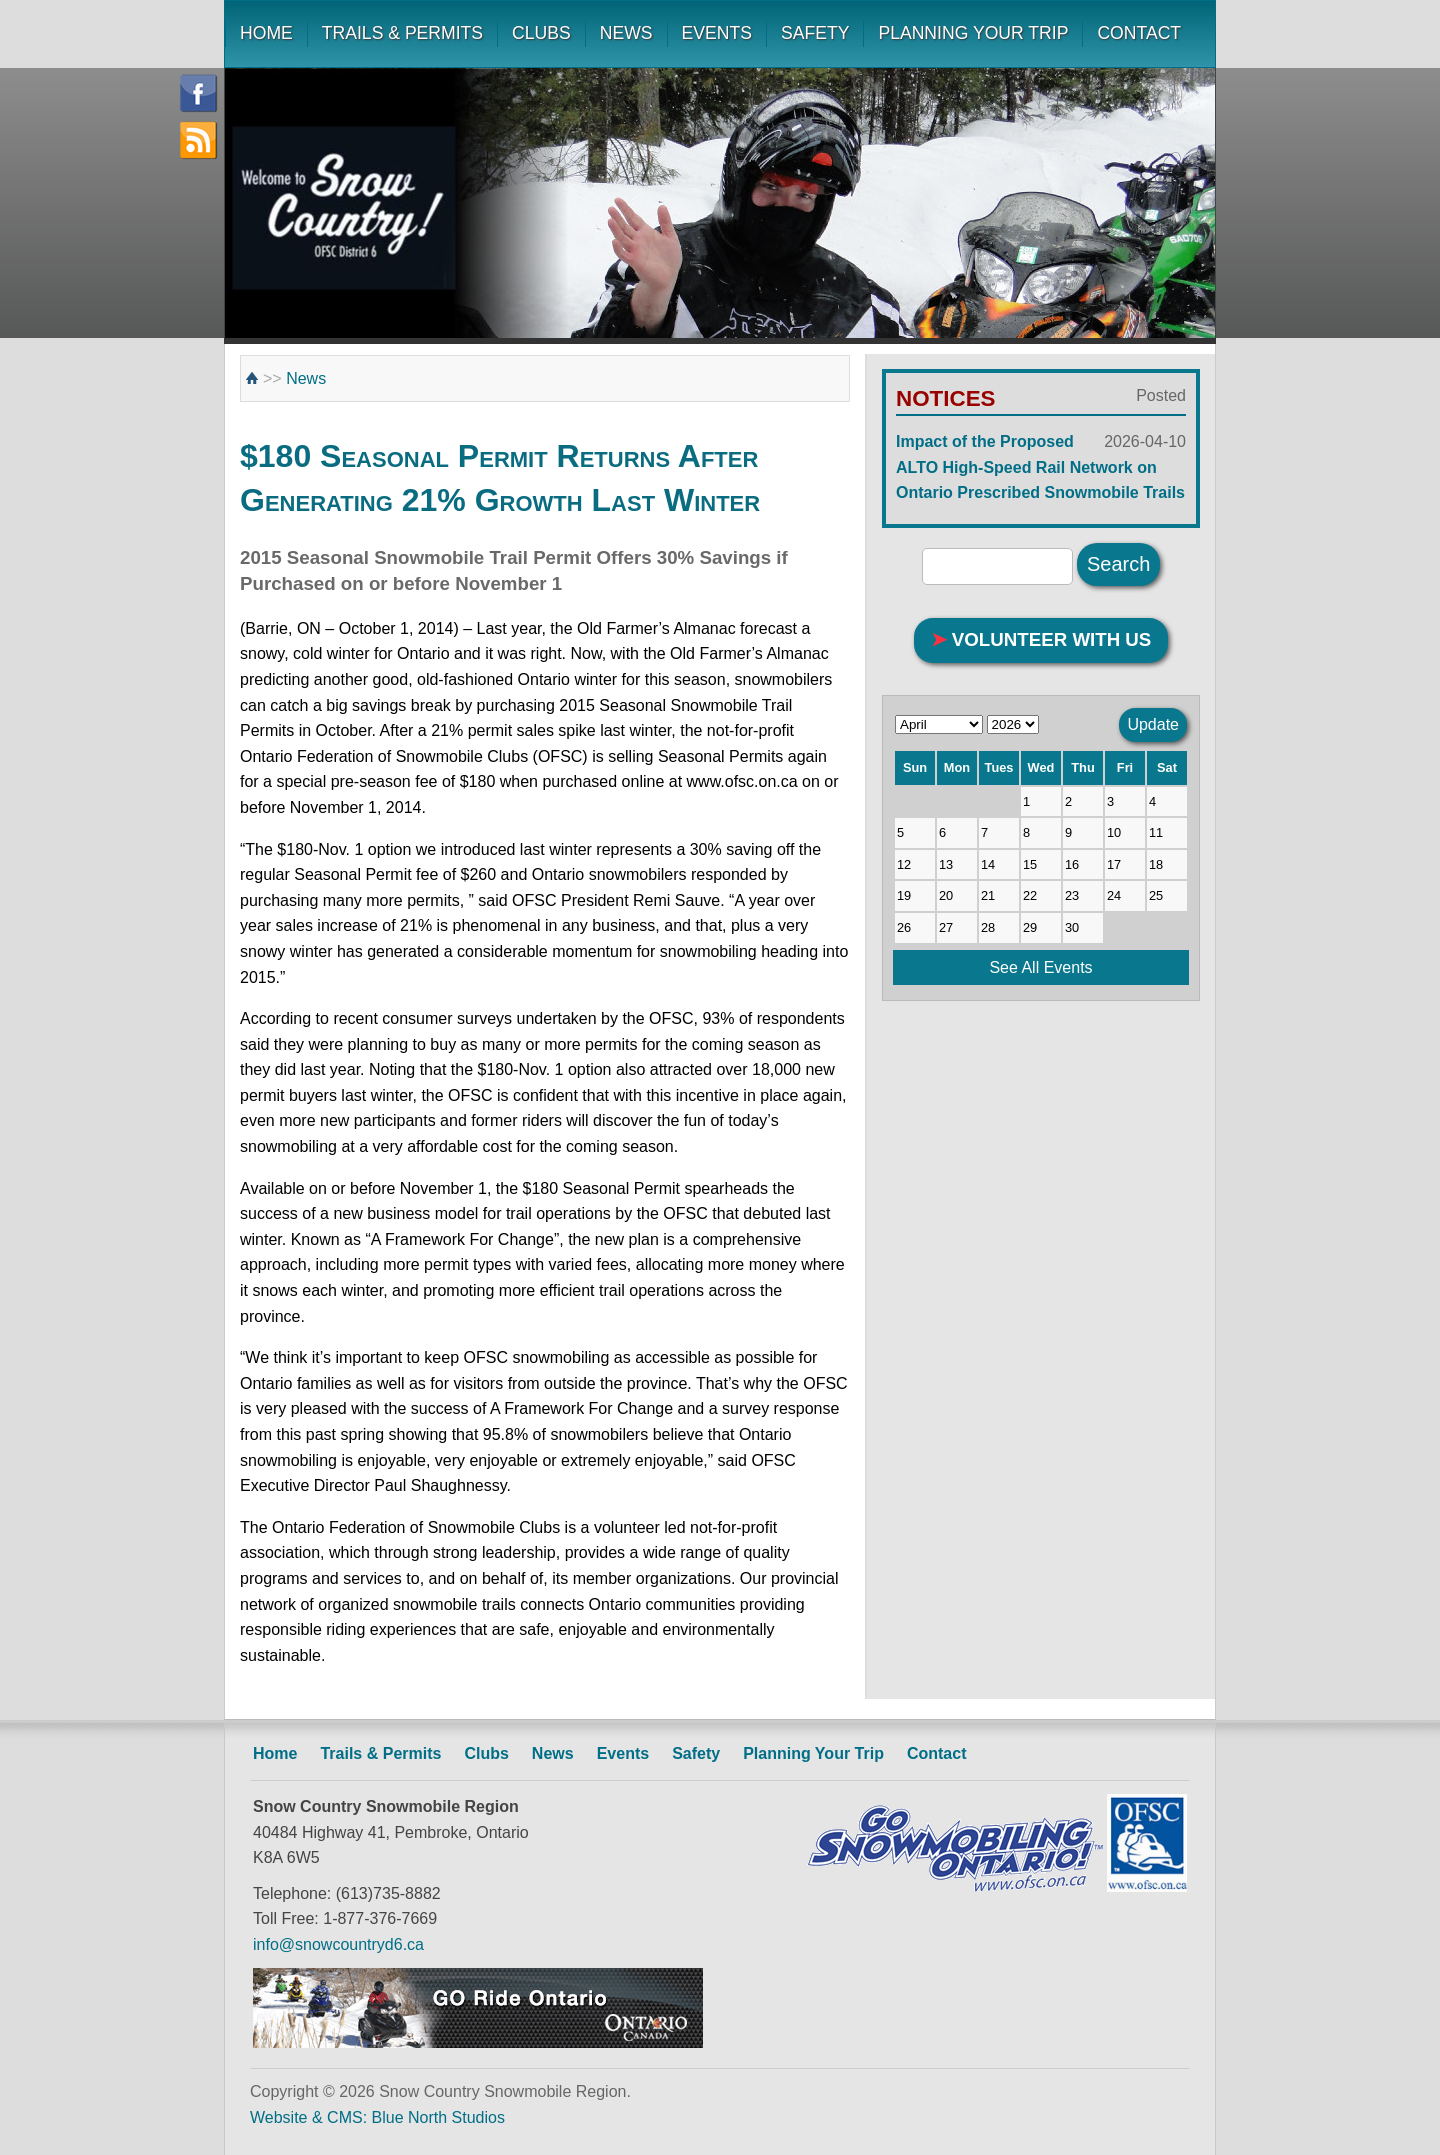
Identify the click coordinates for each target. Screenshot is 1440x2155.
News (306, 378)
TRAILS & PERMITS (402, 33)
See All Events (1040, 967)
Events (623, 1753)
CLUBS (541, 33)
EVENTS (717, 33)
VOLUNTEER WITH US (1041, 639)
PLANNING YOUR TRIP (973, 33)
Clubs (486, 1753)
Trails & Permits (380, 1753)
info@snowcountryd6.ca (338, 1944)
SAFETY (815, 33)
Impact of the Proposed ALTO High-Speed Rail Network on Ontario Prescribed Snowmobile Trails (1041, 465)
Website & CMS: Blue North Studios (377, 2117)
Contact (937, 1753)
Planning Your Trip (813, 1753)
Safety (696, 1753)
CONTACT (1139, 33)
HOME (266, 33)
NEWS (626, 33)
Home (275, 1753)
